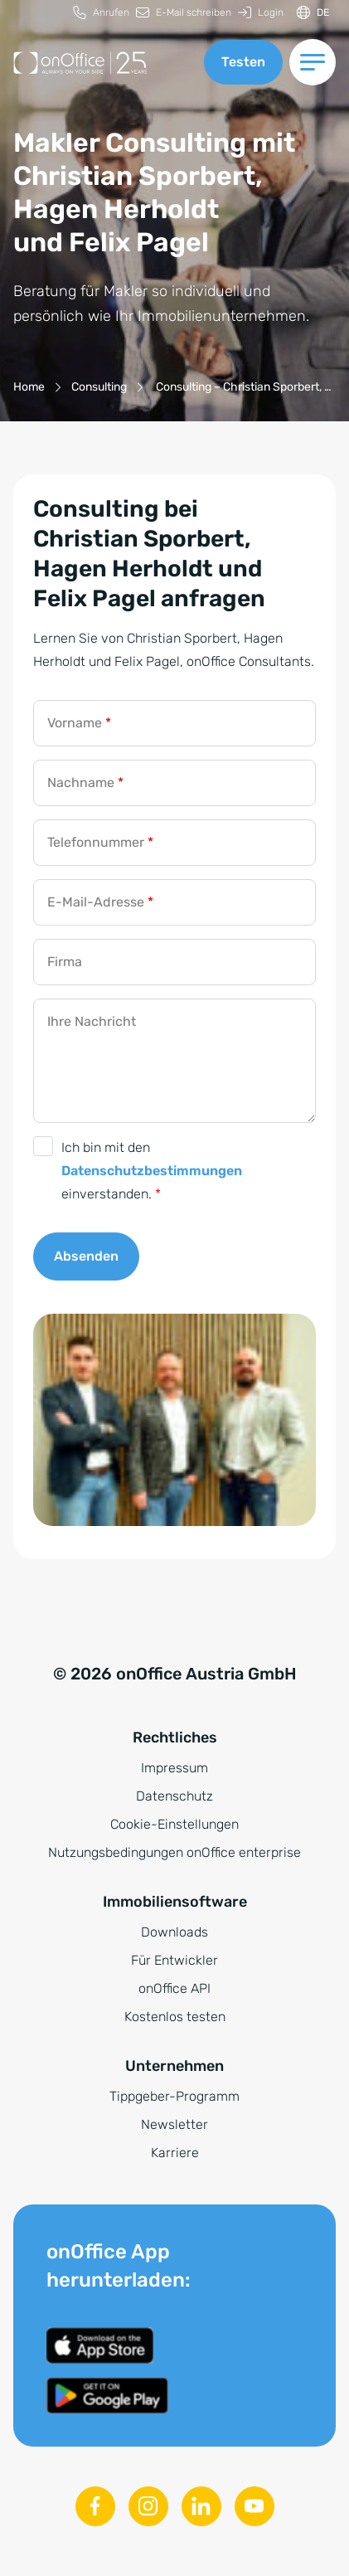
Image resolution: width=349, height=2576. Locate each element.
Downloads (174, 1932)
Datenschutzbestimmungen (151, 1171)
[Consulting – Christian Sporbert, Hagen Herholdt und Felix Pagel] (242, 387)
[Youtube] (254, 2506)
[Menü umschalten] (312, 62)
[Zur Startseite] (102, 62)
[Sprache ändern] (313, 12)
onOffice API (174, 1988)
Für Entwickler (174, 1960)
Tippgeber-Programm (174, 2096)
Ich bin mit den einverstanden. (151, 1171)
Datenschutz (174, 1796)
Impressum (174, 1768)
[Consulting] (99, 387)
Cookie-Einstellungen (174, 1824)
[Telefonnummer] (174, 842)
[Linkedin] (201, 2506)
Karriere (175, 2152)
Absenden (86, 1256)
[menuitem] (101, 13)
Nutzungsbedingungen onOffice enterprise (174, 1852)
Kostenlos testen (174, 2016)
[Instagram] (148, 2506)
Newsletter (174, 2124)
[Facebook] (95, 2506)
